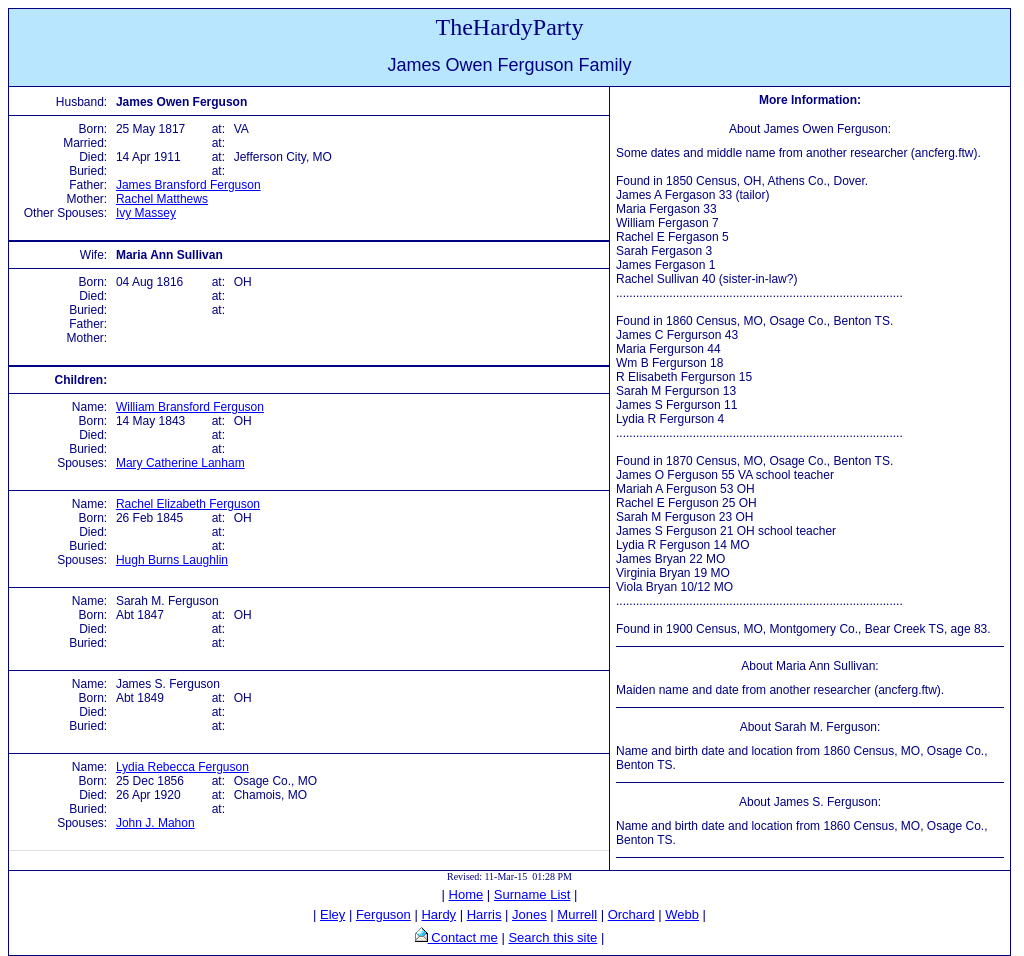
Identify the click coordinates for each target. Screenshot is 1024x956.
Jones (529, 914)
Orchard (631, 914)
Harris (484, 914)
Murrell (577, 914)
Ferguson (383, 914)
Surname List (532, 894)
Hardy (438, 914)
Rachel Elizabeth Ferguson (188, 504)
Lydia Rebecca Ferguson (182, 767)
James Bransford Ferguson (188, 185)
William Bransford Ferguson (190, 407)
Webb (682, 914)
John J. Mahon (155, 823)
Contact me (463, 937)
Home (466, 894)
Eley (332, 914)
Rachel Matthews (162, 199)
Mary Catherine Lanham (180, 463)
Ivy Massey (146, 213)
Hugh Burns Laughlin (172, 560)
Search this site (552, 937)
